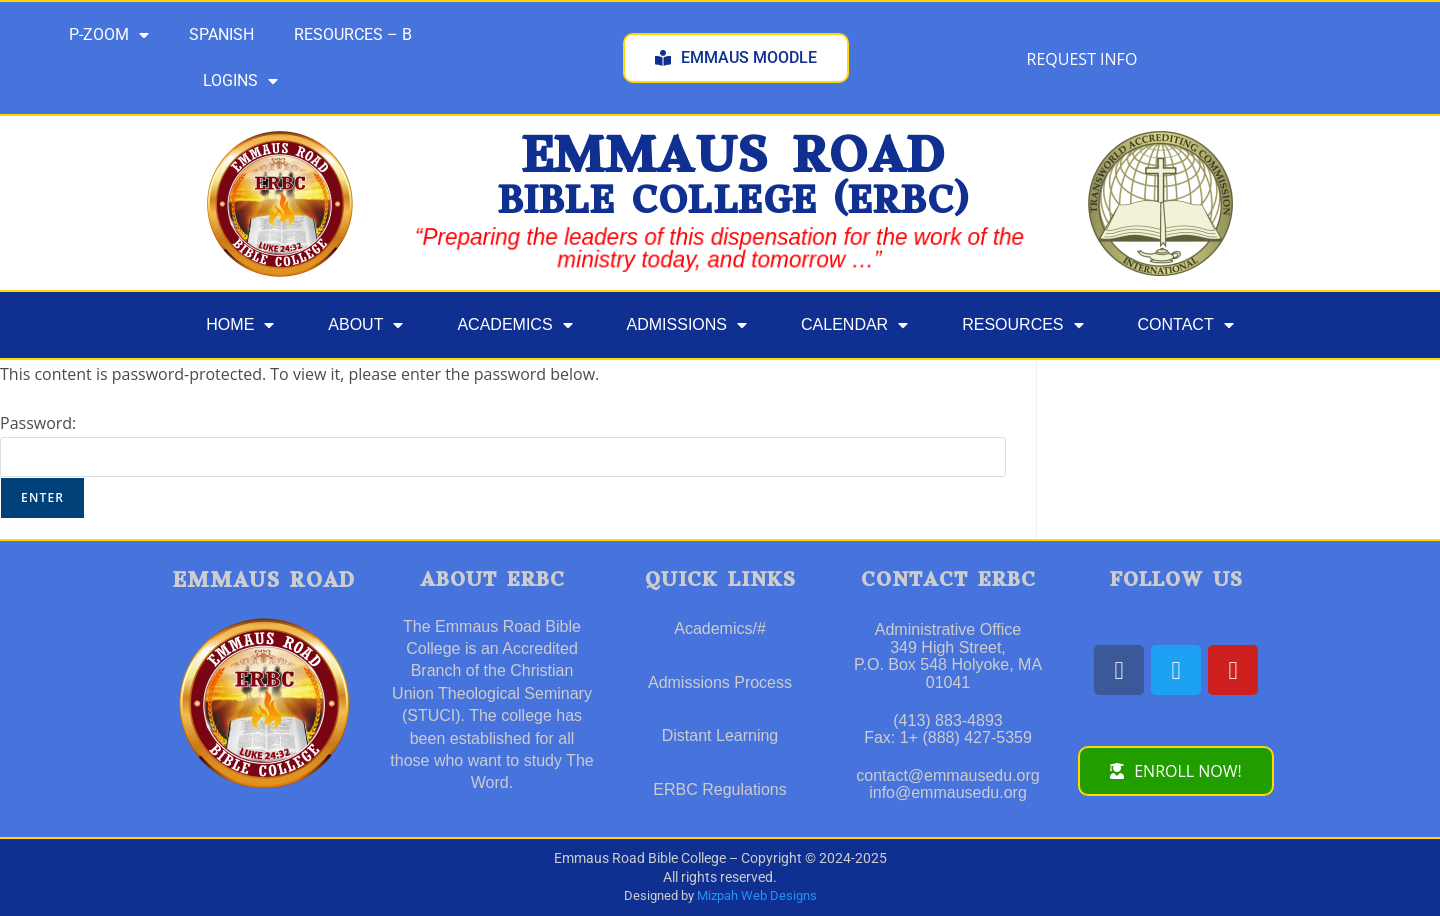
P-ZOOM (109, 35)
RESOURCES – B (353, 34)
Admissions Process (720, 682)
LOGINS (240, 81)
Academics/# (720, 628)
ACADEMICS (514, 325)
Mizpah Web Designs (757, 895)
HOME (240, 325)
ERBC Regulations (719, 789)
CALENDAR (854, 325)
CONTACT (1186, 325)
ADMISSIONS (687, 325)
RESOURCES (1022, 325)
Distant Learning (720, 735)
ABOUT (365, 325)
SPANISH (221, 34)
